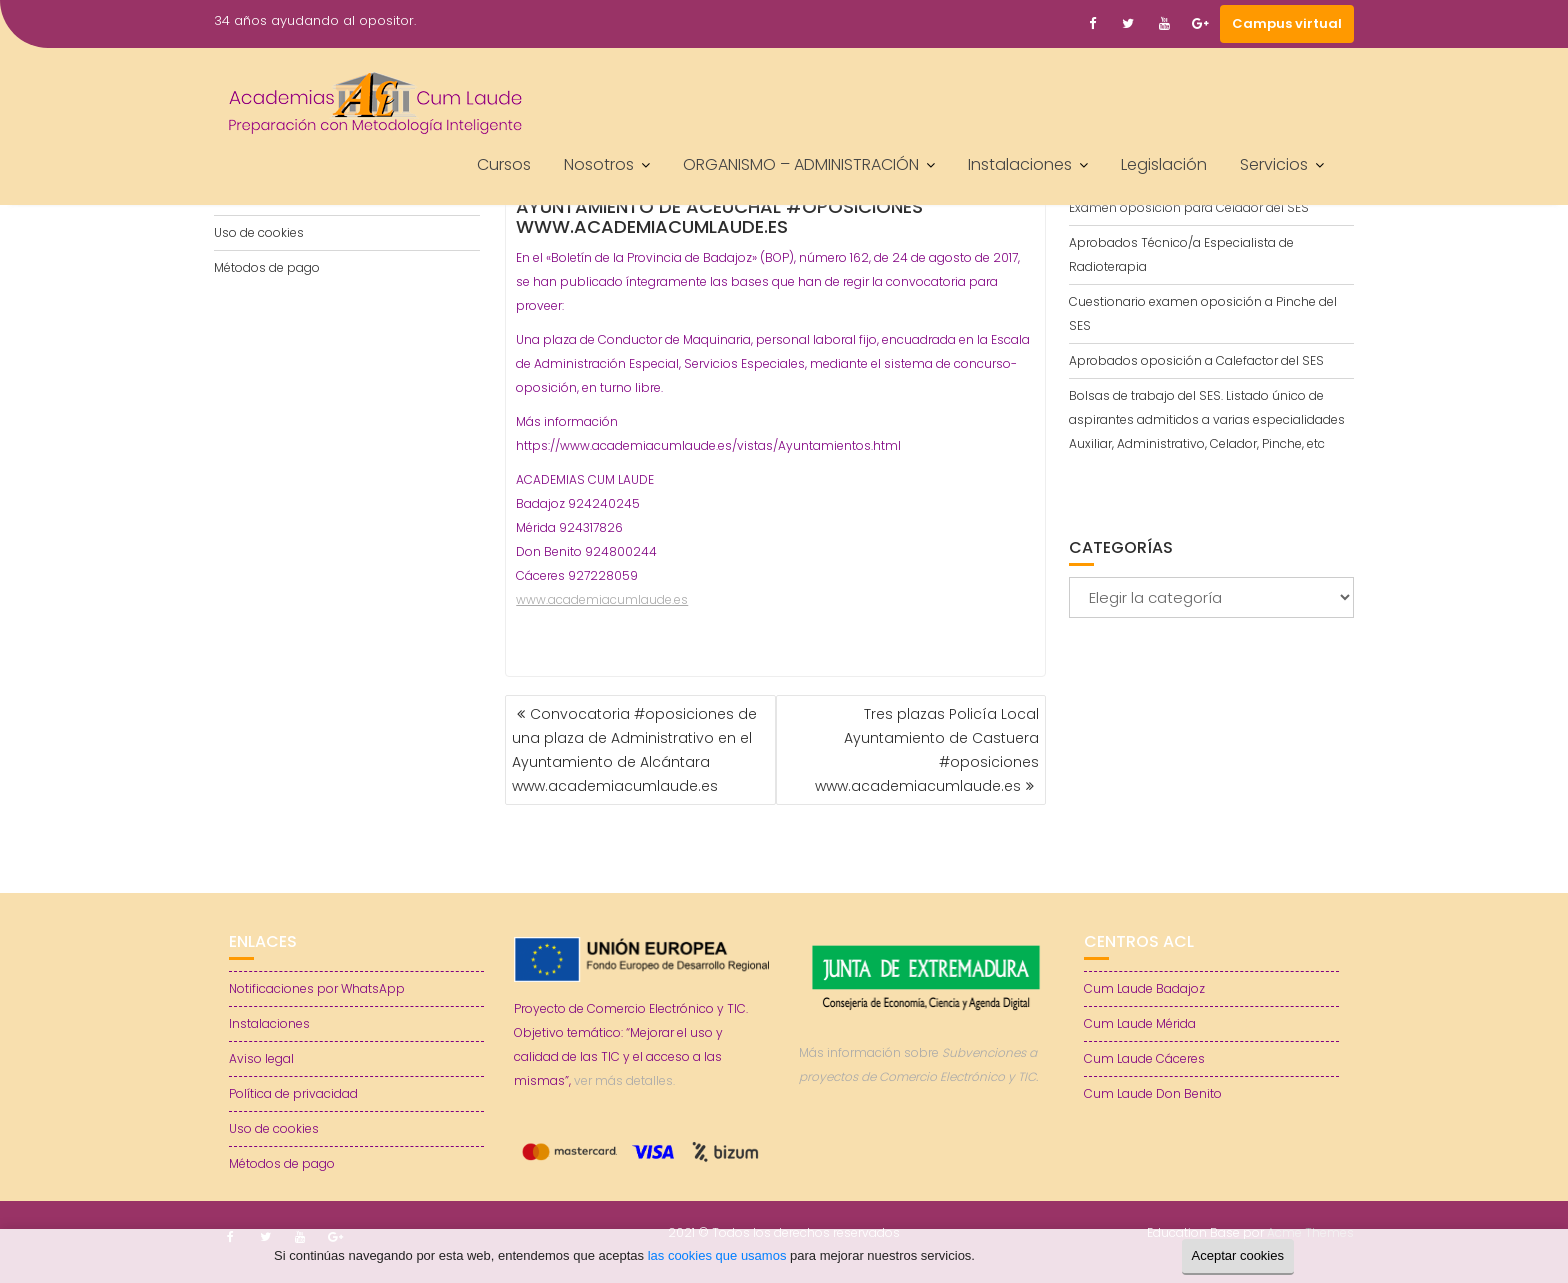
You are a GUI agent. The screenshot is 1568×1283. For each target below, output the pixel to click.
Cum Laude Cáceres (1144, 1058)
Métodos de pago (267, 267)
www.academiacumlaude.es (602, 599)
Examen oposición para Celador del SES (1189, 207)
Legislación (1164, 164)
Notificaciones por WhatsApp (317, 988)
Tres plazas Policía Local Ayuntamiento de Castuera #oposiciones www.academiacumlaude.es (927, 750)
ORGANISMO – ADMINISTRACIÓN (801, 164)
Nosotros (599, 164)
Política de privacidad (293, 1093)
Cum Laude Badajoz (1144, 988)
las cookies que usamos (717, 1255)
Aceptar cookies (1238, 1255)
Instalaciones (1020, 164)
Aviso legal (261, 1058)
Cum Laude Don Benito (1153, 1093)
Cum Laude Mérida (1140, 1023)
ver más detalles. (624, 1080)
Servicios (1274, 164)
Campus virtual (1287, 23)
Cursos (504, 164)
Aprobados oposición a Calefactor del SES (1196, 360)
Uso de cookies (259, 232)
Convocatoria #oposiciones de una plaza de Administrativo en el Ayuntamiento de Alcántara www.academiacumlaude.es (634, 750)
